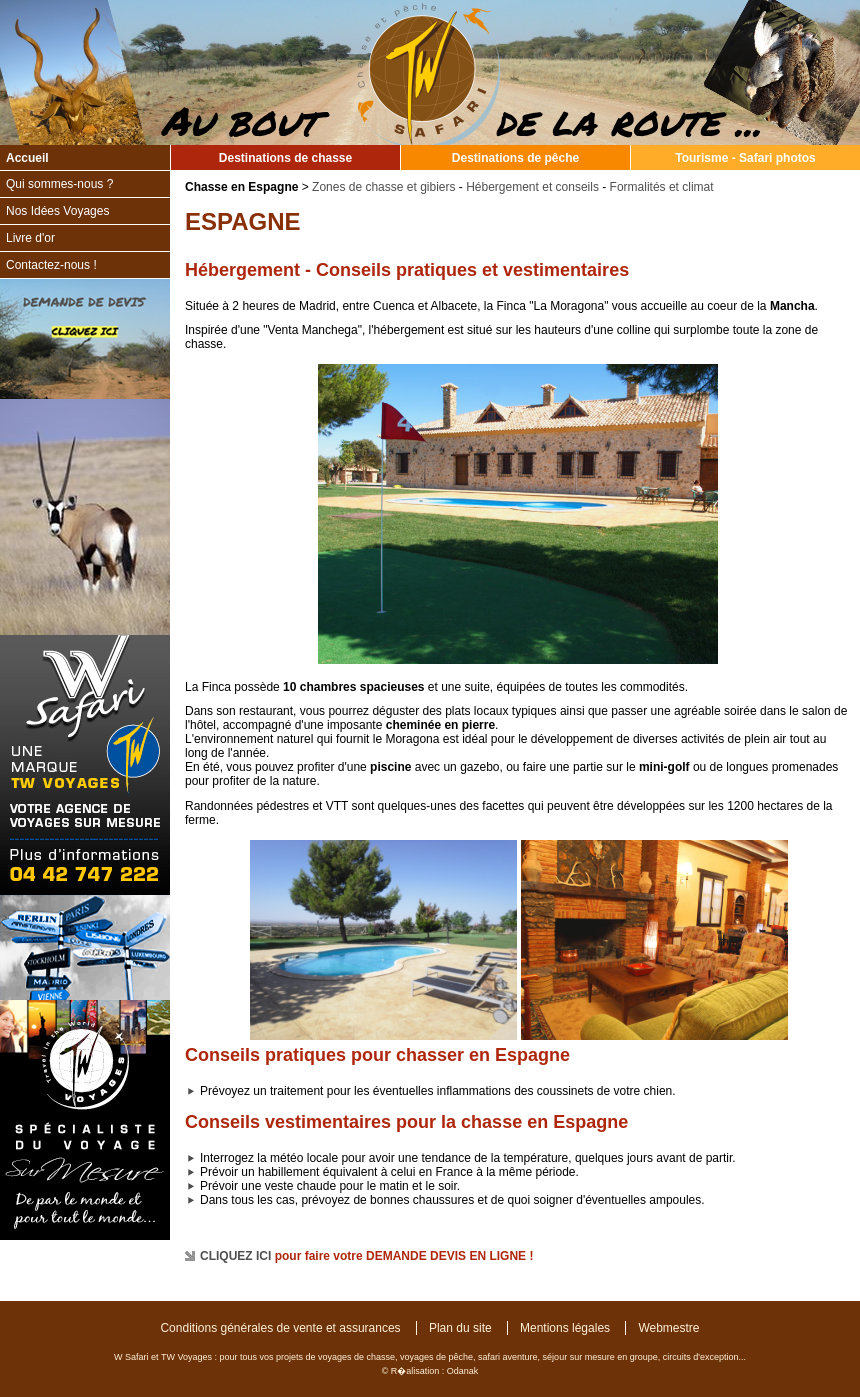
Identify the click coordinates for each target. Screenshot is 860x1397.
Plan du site (460, 1328)
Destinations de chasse (285, 158)
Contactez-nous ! (51, 265)
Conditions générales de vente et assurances (280, 1328)
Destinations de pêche (515, 158)
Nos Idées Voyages (57, 211)
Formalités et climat (662, 187)
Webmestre (668, 1328)
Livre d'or (30, 238)
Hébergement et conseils (532, 187)
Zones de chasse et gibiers (383, 187)
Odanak (463, 1371)
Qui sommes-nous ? (59, 184)
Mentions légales (565, 1328)
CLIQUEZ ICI (235, 1256)
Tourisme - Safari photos (745, 158)
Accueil (27, 158)
